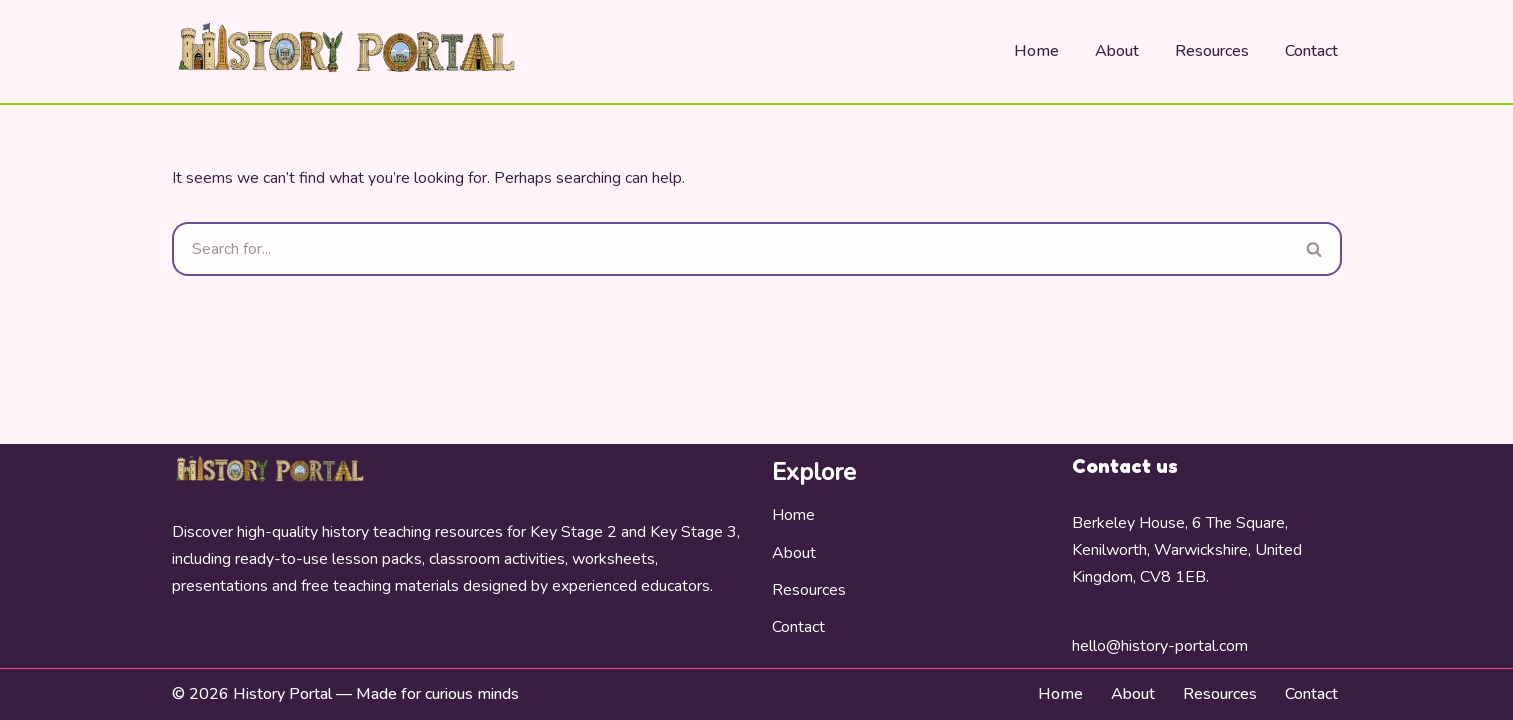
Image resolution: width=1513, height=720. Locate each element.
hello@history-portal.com (1160, 646)
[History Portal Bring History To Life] (347, 51)
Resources (1212, 51)
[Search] (730, 249)
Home (1036, 51)
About (1117, 51)
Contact (1311, 51)
